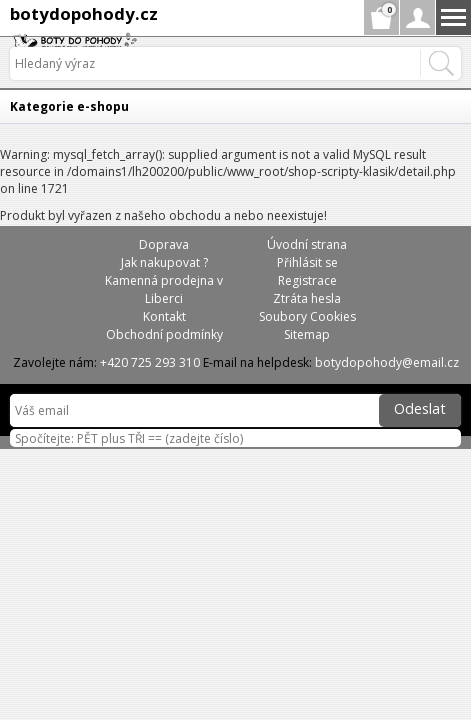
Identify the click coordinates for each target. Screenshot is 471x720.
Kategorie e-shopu (69, 106)
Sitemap (307, 334)
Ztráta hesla (307, 298)
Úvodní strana (307, 244)
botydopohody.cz (84, 13)
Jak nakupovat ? (164, 262)
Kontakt (164, 316)
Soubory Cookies (307, 316)
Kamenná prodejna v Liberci (164, 289)
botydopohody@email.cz (387, 362)
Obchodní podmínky (164, 334)
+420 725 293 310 (150, 362)
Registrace (307, 280)
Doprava (164, 244)
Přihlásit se (307, 262)
